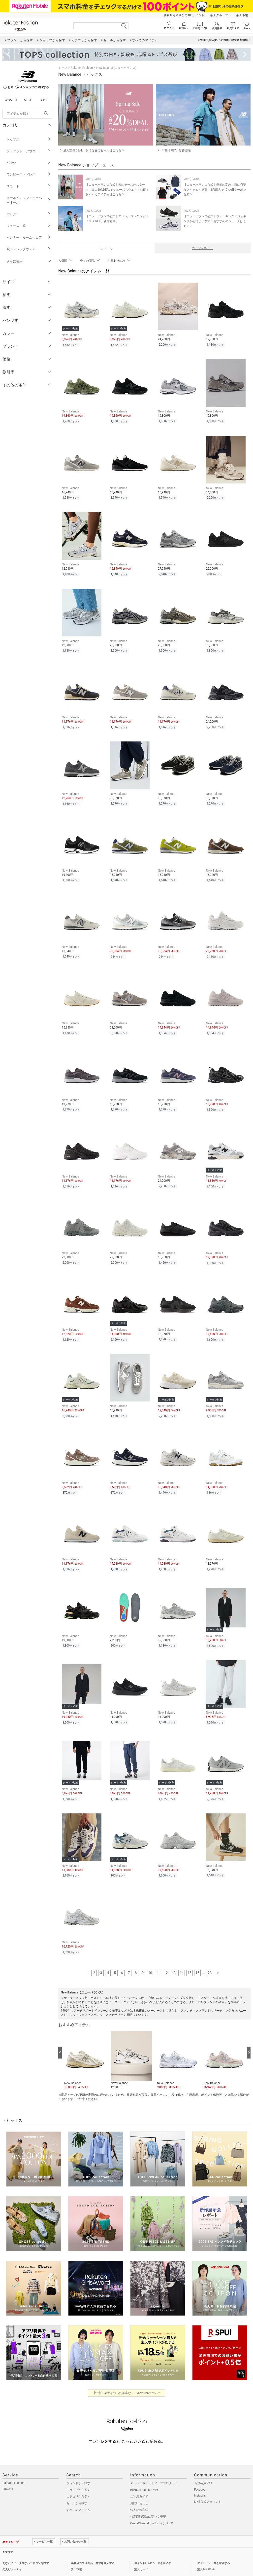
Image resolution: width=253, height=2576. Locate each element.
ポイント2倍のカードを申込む (152, 2546)
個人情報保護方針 (28, 2564)
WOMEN (11, 100)
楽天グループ (219, 15)
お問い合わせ (139, 2487)
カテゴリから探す (78, 2480)
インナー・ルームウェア (28, 237)
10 (150, 1956)
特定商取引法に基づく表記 (148, 2500)
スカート (28, 186)
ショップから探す (78, 2473)
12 (166, 1956)
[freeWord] (27, 114)
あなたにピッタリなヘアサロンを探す (25, 2546)
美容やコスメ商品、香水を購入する (93, 2546)
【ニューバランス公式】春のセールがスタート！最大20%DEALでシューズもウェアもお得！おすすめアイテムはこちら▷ (117, 189)
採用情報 (71, 2564)
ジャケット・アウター (28, 151)
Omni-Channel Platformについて (151, 2507)
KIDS (43, 100)
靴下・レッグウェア (28, 249)
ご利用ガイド (139, 2480)
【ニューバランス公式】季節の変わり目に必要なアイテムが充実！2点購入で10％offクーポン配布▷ (215, 189)
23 (210, 1956)
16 (197, 1956)
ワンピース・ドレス (28, 174)
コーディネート (202, 248)
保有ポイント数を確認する (213, 2546)
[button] (85, 2044)
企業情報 (7, 2564)
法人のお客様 (139, 2493)
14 (182, 1956)
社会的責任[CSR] (53, 2564)
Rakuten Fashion (82, 68)
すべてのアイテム (78, 2493)
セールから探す (76, 2487)
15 (189, 1956)
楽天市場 (242, 15)
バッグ (28, 214)
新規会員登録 (203, 2466)
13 (174, 1956)
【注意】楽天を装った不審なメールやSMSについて (126, 2376)
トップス (28, 139)
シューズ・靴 (28, 225)
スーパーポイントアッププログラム (154, 2466)
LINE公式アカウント (207, 2485)
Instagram (201, 2479)
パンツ (28, 162)
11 (158, 1956)
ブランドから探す (78, 2466)
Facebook (200, 2473)
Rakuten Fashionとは (144, 2473)
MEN (27, 100)
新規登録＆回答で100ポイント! (184, 15)
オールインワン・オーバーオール (28, 200)
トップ (62, 68)
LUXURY (7, 2472)
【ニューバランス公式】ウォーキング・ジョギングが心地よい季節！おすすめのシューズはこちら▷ (215, 221)
